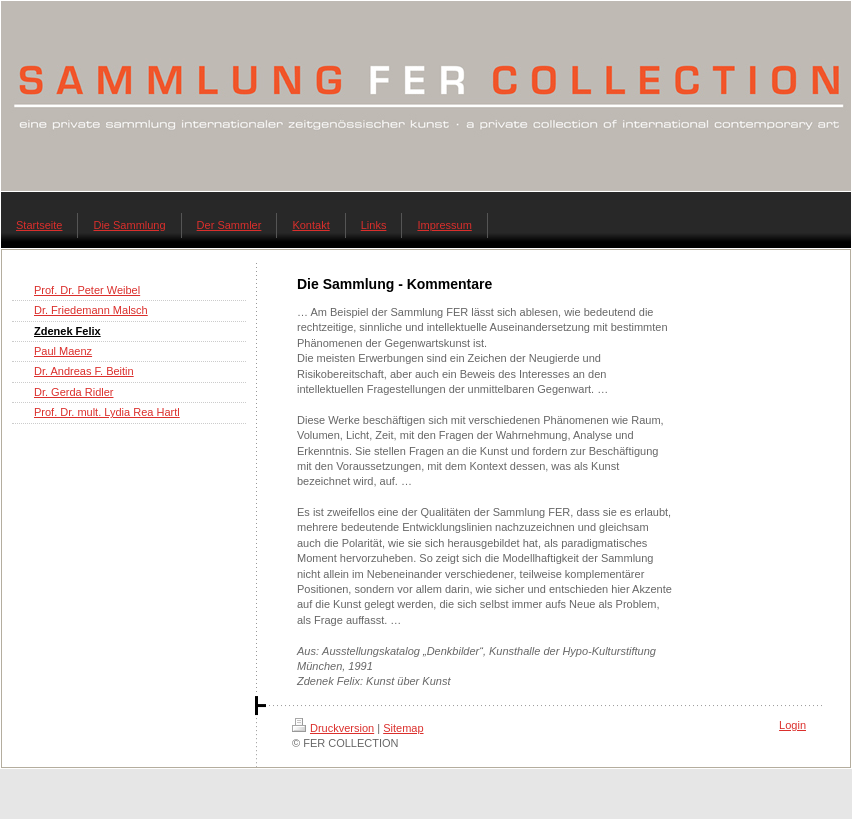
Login (792, 725)
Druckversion (333, 728)
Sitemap (403, 728)
